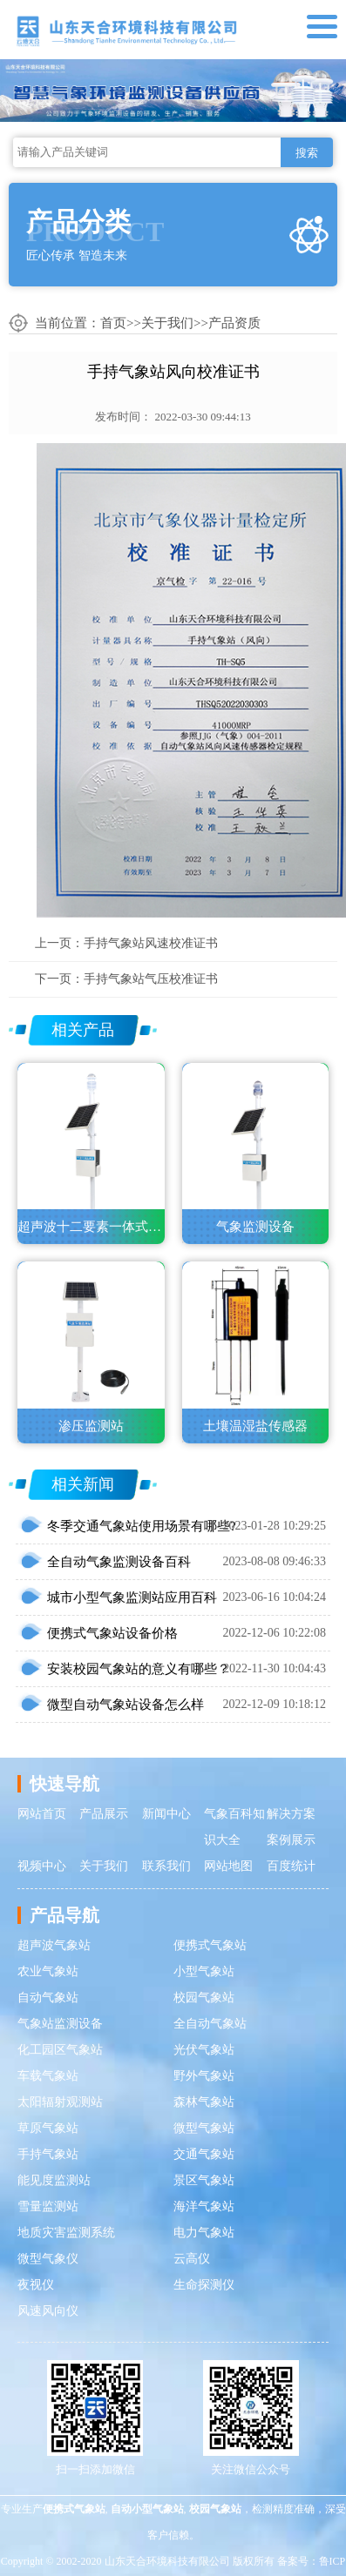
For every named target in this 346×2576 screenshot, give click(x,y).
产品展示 (103, 1813)
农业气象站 (47, 1971)
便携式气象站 (210, 1945)
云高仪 (191, 2258)
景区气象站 (203, 2180)
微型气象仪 (47, 2258)
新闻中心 (166, 1813)
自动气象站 (47, 1997)
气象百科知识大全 (234, 1826)
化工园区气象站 (60, 2049)
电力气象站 (203, 2232)
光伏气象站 (203, 2049)
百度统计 (291, 1866)
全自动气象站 (210, 2023)
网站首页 (41, 1813)
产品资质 (234, 323)
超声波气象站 (54, 1945)
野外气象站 (203, 2075)
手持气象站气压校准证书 (151, 978)
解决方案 (291, 1813)
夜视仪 (35, 2284)
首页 (113, 323)
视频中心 (41, 1866)
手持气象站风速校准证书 (151, 943)
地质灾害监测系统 (66, 2232)
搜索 (306, 152)
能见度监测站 (54, 2180)
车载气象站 (47, 2075)
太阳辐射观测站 (60, 2102)
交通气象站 (203, 2154)
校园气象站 (203, 1997)
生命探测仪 (203, 2284)
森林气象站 (203, 2102)
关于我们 (167, 323)
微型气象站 (203, 2128)
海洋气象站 (203, 2206)
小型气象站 (203, 1971)
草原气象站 (47, 2128)
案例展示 (291, 1839)
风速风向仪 (47, 2310)
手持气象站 (47, 2154)
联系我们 (166, 1866)
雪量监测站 (47, 2206)
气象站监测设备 (60, 2023)
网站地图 (228, 1866)
